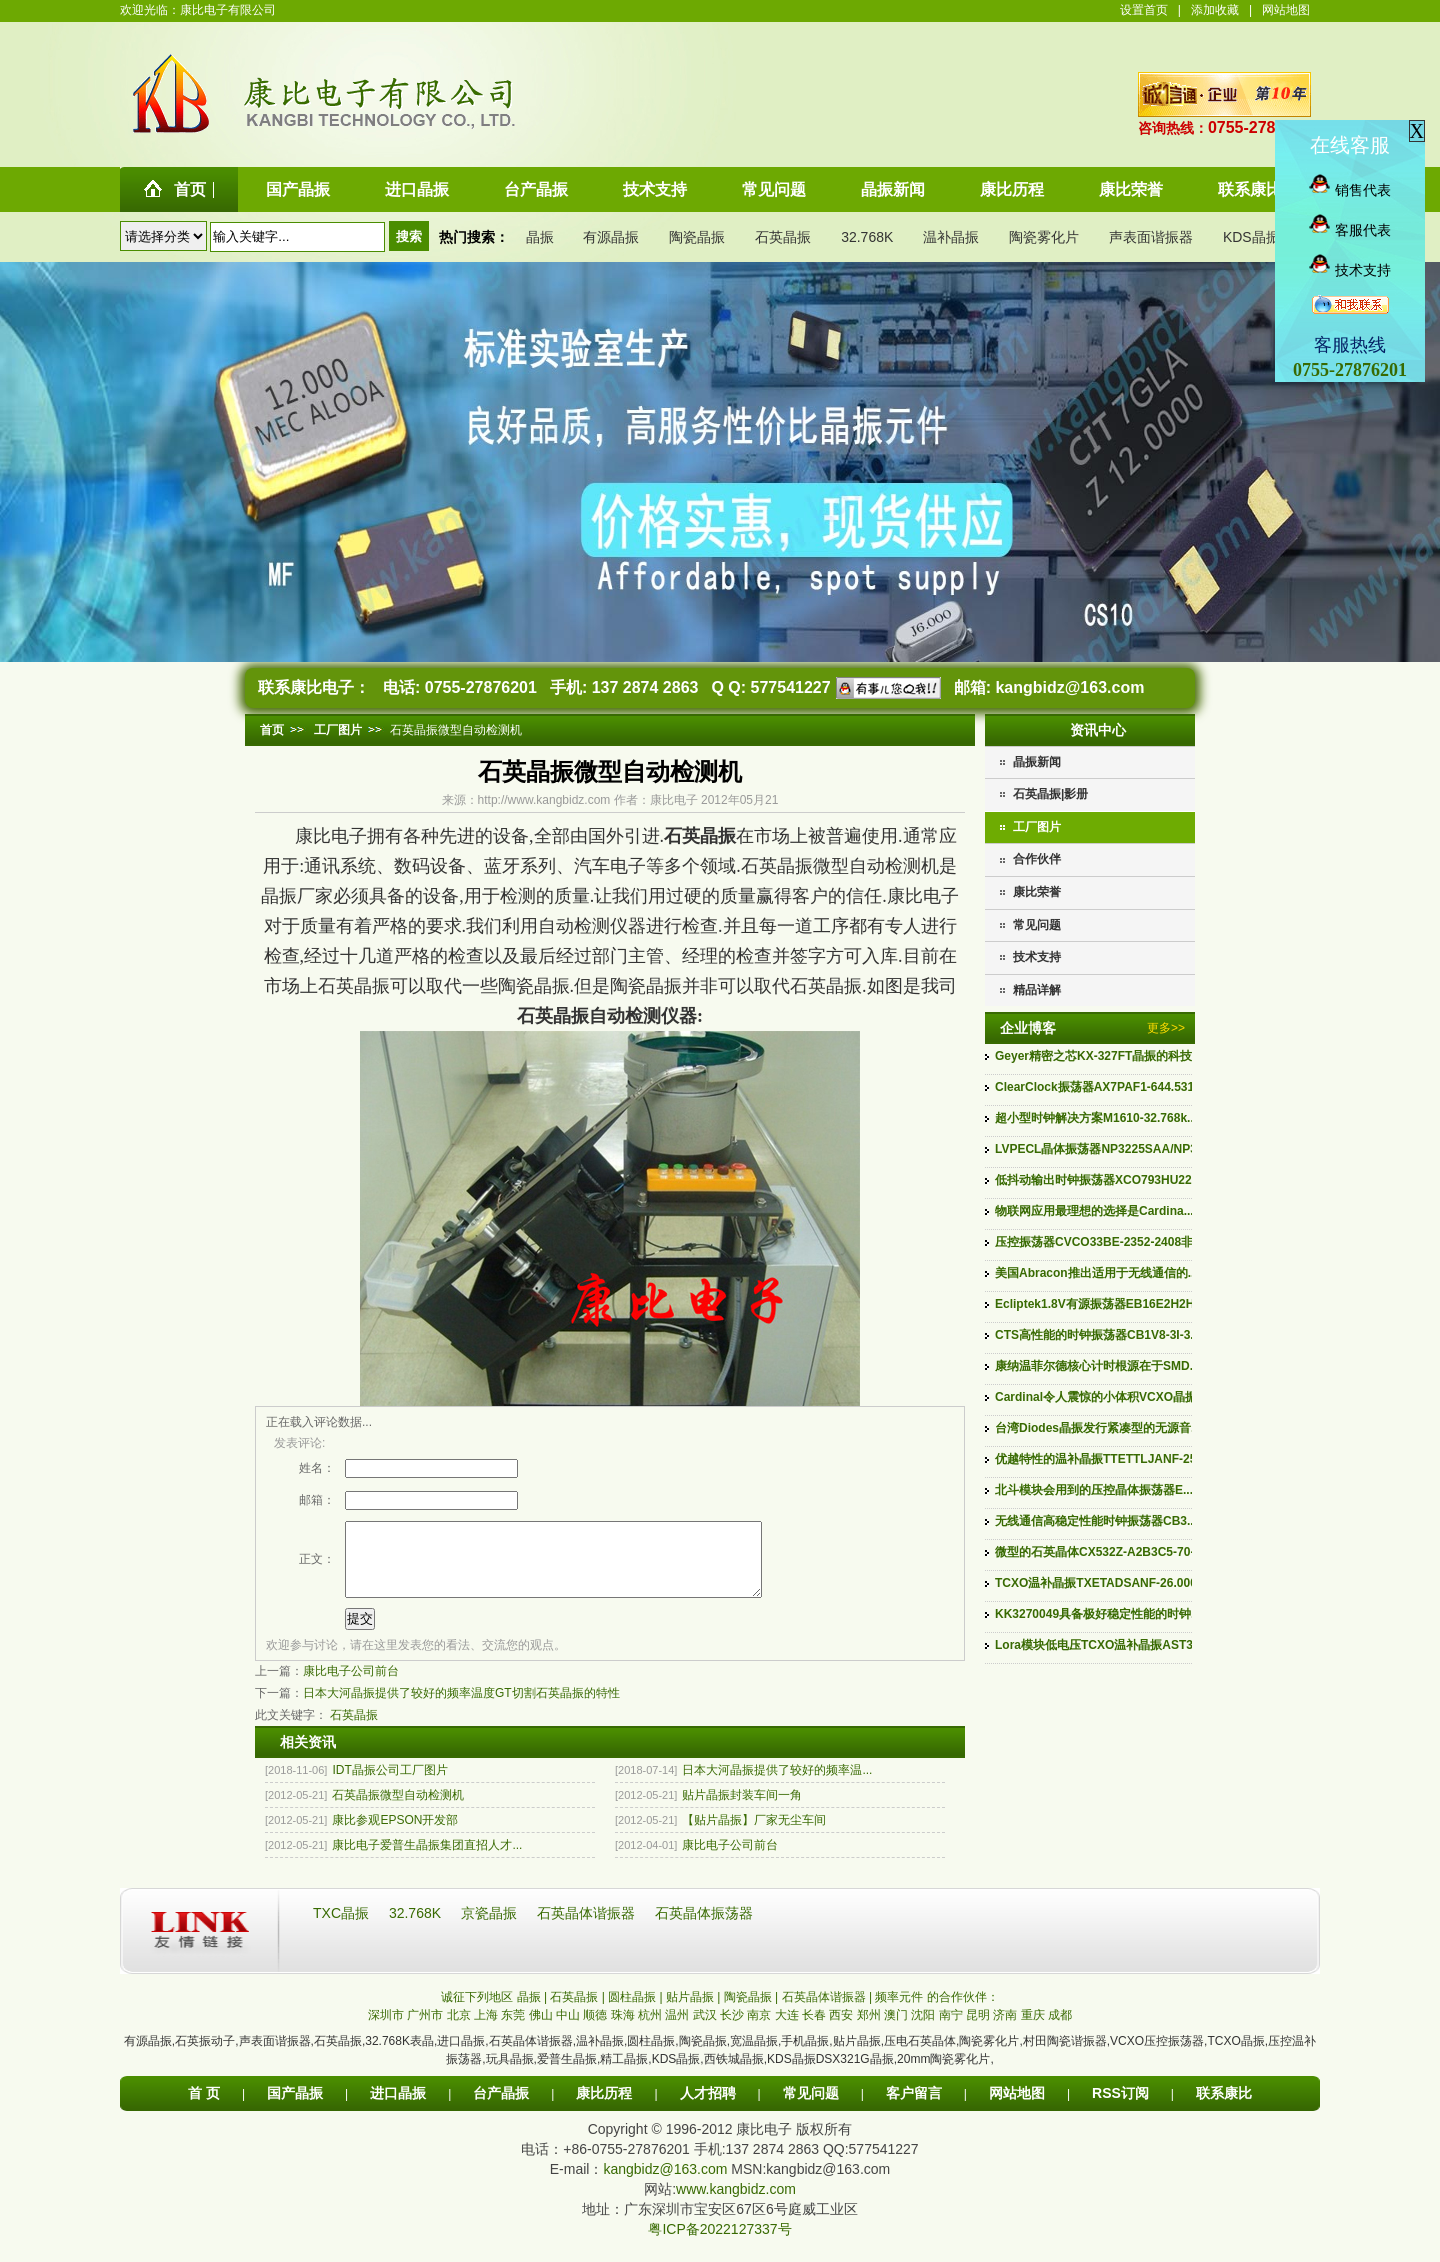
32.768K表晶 (399, 2056)
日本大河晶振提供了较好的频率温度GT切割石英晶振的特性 (461, 1708)
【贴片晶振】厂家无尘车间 (754, 1835)
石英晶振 (783, 237)
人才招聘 (708, 2108)
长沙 (732, 2030)
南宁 (951, 2030)
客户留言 (914, 2108)
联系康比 (1224, 2108)
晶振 (540, 237)
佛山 (541, 2030)
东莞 (513, 2030)
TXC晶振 (343, 1928)
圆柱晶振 (651, 2056)
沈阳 (923, 2030)
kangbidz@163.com (1069, 687)
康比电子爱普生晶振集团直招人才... (427, 1860)
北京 (459, 2030)
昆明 (978, 2030)
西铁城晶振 (734, 2074)
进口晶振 (461, 2056)
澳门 (896, 2030)
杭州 (650, 2030)
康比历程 (604, 2108)
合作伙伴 (1037, 859)
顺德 (595, 2030)
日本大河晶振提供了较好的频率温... (777, 1785)
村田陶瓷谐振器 (1065, 2056)
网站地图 (1286, 10)
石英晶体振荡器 (704, 1928)
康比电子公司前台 (351, 1686)
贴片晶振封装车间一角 (742, 1810)
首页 (272, 730)
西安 (841, 2030)
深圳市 (386, 2030)
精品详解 (1037, 990)
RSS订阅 (1120, 2108)
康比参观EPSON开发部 (395, 1835)
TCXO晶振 (1235, 2056)
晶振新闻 (1037, 762)
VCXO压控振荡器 (1157, 2056)
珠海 (623, 2030)
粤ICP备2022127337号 (719, 2244)
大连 (787, 2030)
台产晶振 (501, 2108)
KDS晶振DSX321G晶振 (830, 2074)
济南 (1005, 2030)
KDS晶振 (1251, 237)
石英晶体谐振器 (588, 1928)
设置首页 (1144, 10)
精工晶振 (624, 2074)
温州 (677, 2030)
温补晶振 (951, 237)
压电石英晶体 (920, 2056)
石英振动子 (205, 2056)
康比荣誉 (1037, 892)
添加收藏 (1215, 10)
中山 (568, 2030)
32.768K (867, 237)
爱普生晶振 (567, 2074)
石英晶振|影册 (1050, 794)
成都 (1060, 2030)
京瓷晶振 (491, 1928)
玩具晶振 (510, 2074)
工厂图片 (1037, 827)
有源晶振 (611, 237)
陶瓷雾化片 (1044, 237)
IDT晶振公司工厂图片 (389, 1785)
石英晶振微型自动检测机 (398, 1810)
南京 (759, 2030)
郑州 (869, 2030)
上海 (486, 2030)
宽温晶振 (754, 2056)
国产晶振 (295, 2108)
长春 (814, 2030)
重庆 (1033, 2030)
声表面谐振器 (1151, 237)
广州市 (425, 2030)
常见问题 (1037, 925)
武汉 (705, 2030)
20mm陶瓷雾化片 (943, 2074)
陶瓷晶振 (697, 237)
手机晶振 (805, 2056)
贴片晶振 (857, 2056)
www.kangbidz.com (736, 2204)
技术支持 (1037, 957)
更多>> (1166, 1028)
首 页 (204, 2108)
